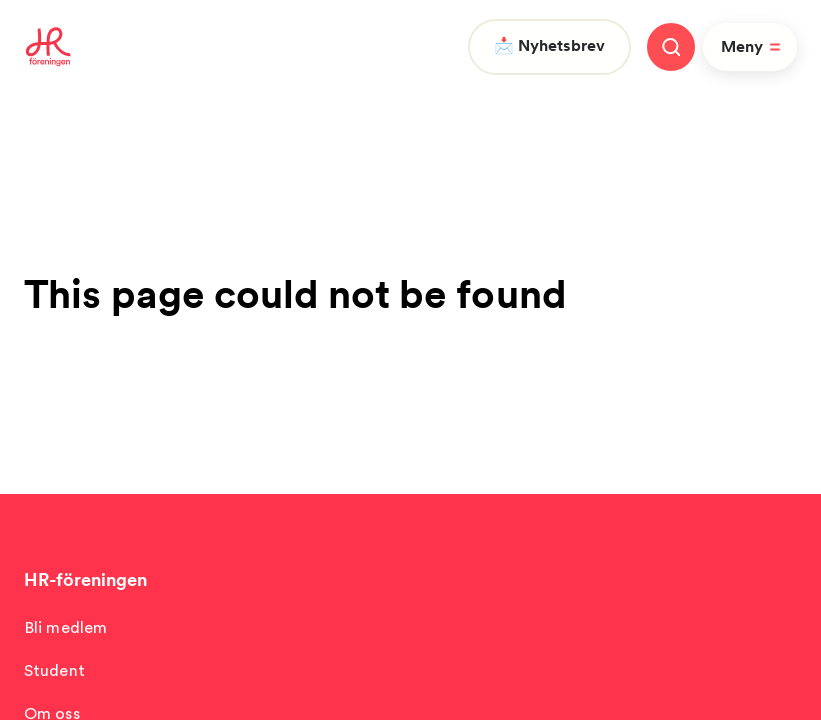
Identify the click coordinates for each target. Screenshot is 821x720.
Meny (754, 47)
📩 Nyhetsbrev (549, 45)
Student (54, 670)
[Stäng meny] (671, 47)
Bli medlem (65, 627)
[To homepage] (48, 47)
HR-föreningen (85, 579)
